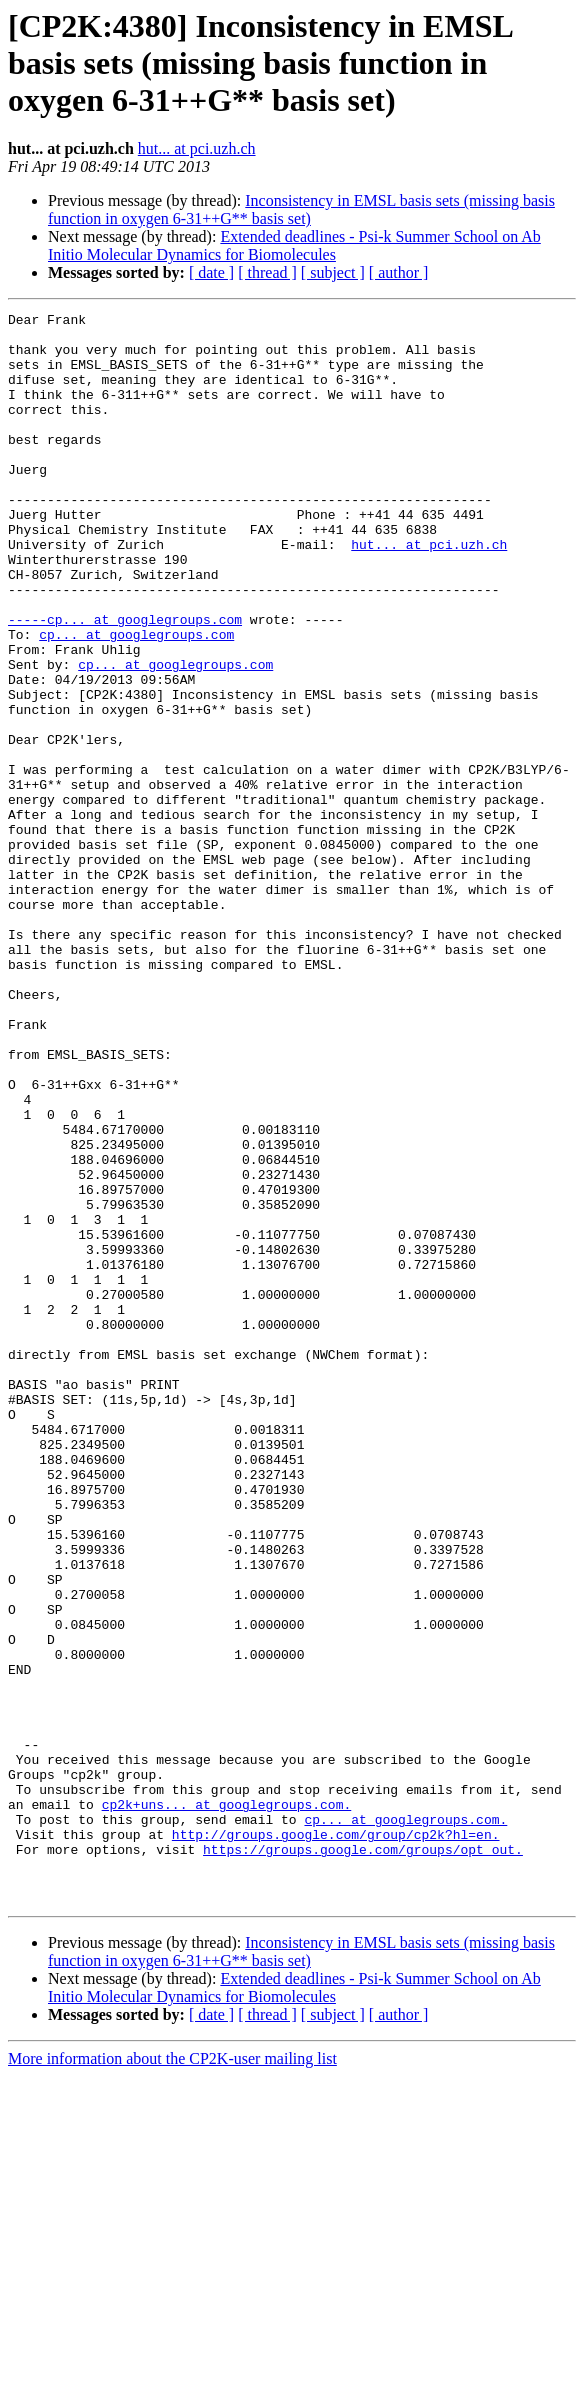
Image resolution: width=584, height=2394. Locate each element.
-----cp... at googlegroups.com (125, 682)
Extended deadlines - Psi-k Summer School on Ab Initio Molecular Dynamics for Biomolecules (294, 245)
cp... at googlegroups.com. (405, 2122)
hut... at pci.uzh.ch (197, 148)
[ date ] (211, 272)
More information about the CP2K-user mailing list (172, 2376)
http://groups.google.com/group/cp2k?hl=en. (336, 2140)
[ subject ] (333, 272)
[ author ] (399, 272)
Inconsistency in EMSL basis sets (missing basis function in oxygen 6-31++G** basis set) (301, 209)
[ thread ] (267, 272)
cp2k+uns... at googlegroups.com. (227, 2104)
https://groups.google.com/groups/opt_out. (363, 2158)
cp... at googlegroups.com (136, 700)
